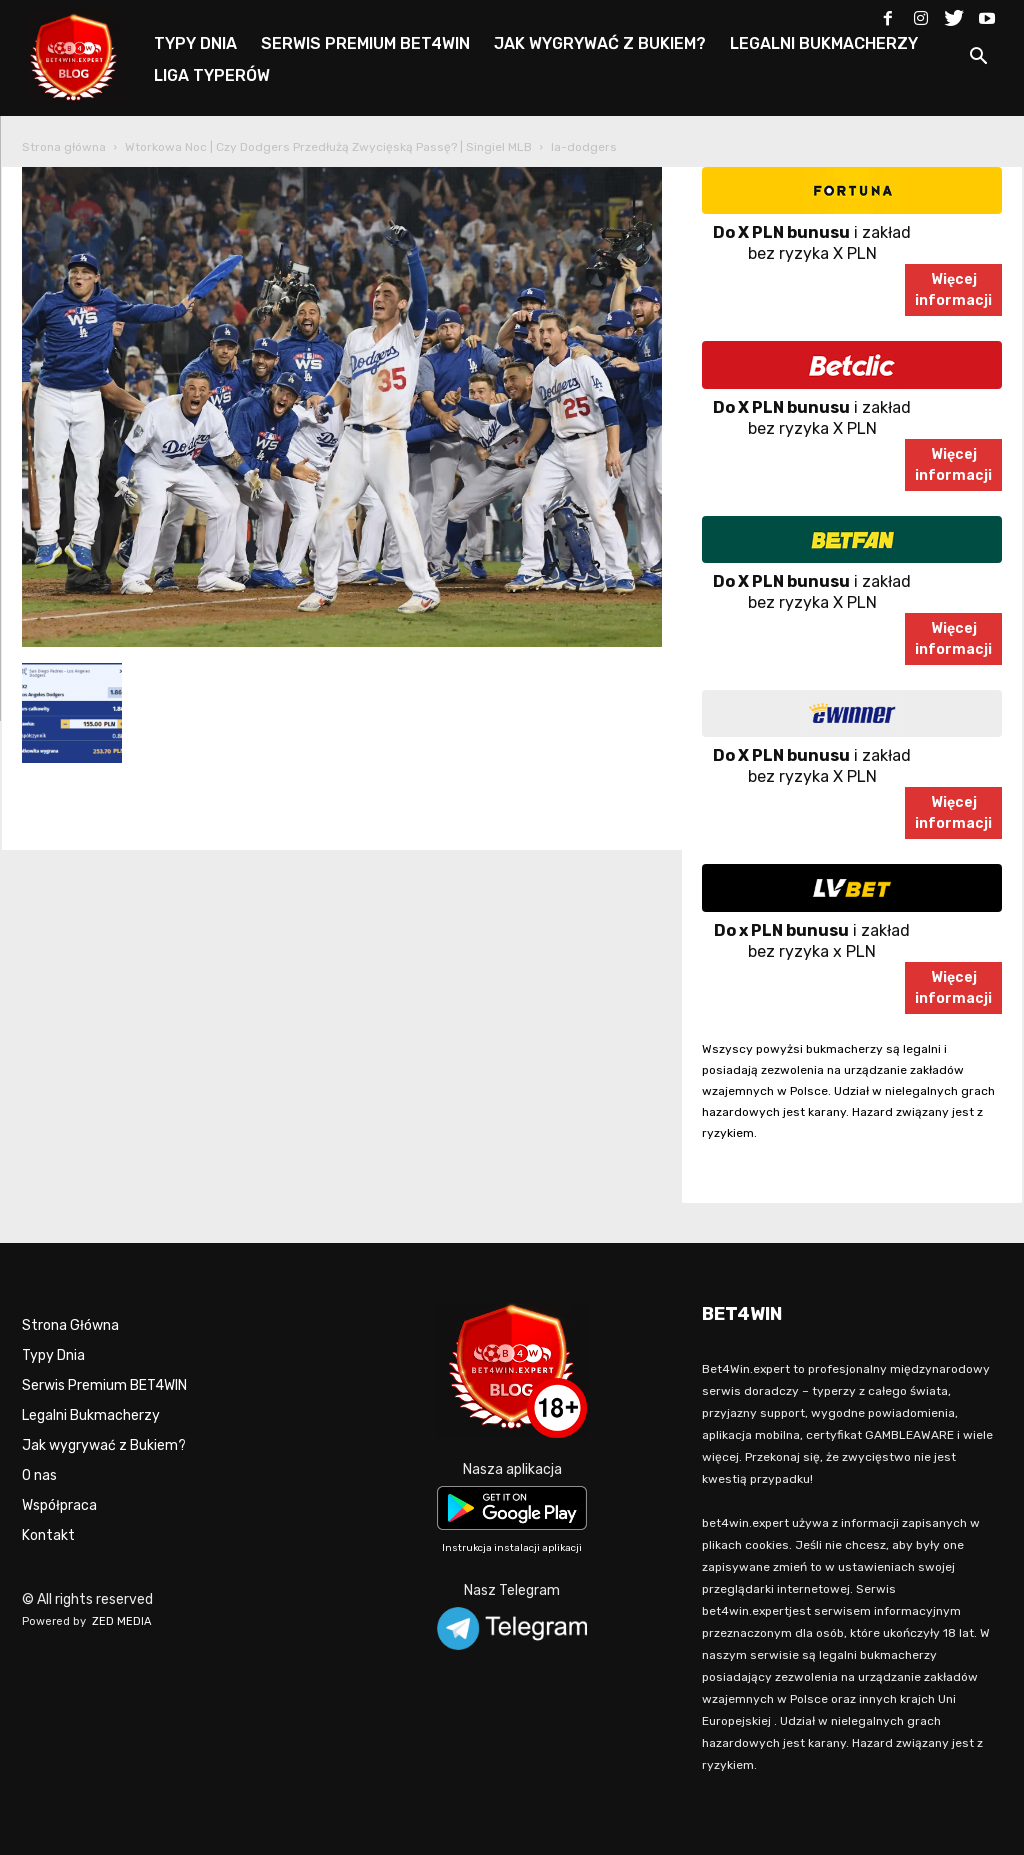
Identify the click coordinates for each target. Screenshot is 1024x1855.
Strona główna (64, 147)
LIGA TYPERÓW (212, 75)
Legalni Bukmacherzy (91, 1415)
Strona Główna (70, 1325)
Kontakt (48, 1535)
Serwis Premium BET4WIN (104, 1385)
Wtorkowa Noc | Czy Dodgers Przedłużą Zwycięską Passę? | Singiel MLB (328, 147)
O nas (39, 1475)
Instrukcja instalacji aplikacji (512, 1548)
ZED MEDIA (122, 1621)
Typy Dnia (53, 1355)
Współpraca (59, 1505)
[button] (978, 59)
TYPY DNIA (195, 43)
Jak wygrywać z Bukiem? (104, 1445)
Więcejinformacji (953, 290)
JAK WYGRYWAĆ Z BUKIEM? (600, 43)
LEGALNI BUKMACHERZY (824, 43)
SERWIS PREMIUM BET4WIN (365, 43)
